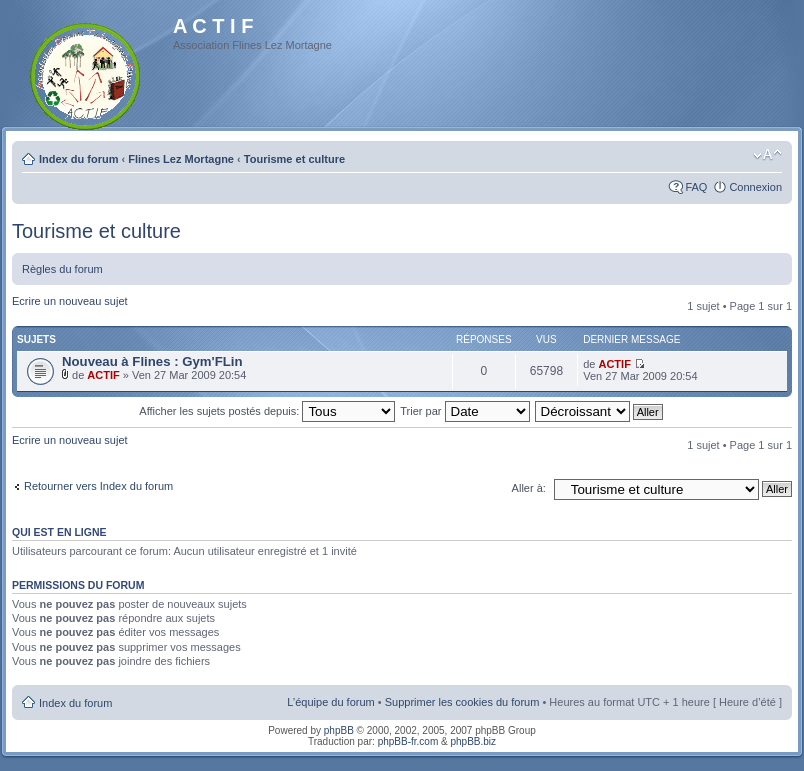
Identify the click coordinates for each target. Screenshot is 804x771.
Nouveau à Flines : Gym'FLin (152, 361)
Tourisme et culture (294, 159)
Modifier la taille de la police (767, 155)
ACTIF (103, 375)
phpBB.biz (473, 741)
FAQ (696, 187)
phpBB (339, 730)
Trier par (464, 411)
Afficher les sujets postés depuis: (267, 411)
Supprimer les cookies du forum (462, 702)
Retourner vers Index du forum (98, 486)
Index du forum (78, 159)
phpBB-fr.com (408, 741)
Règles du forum (62, 269)
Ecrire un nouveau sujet (70, 301)
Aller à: (529, 488)
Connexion (755, 187)
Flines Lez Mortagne (181, 159)
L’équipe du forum (330, 702)
